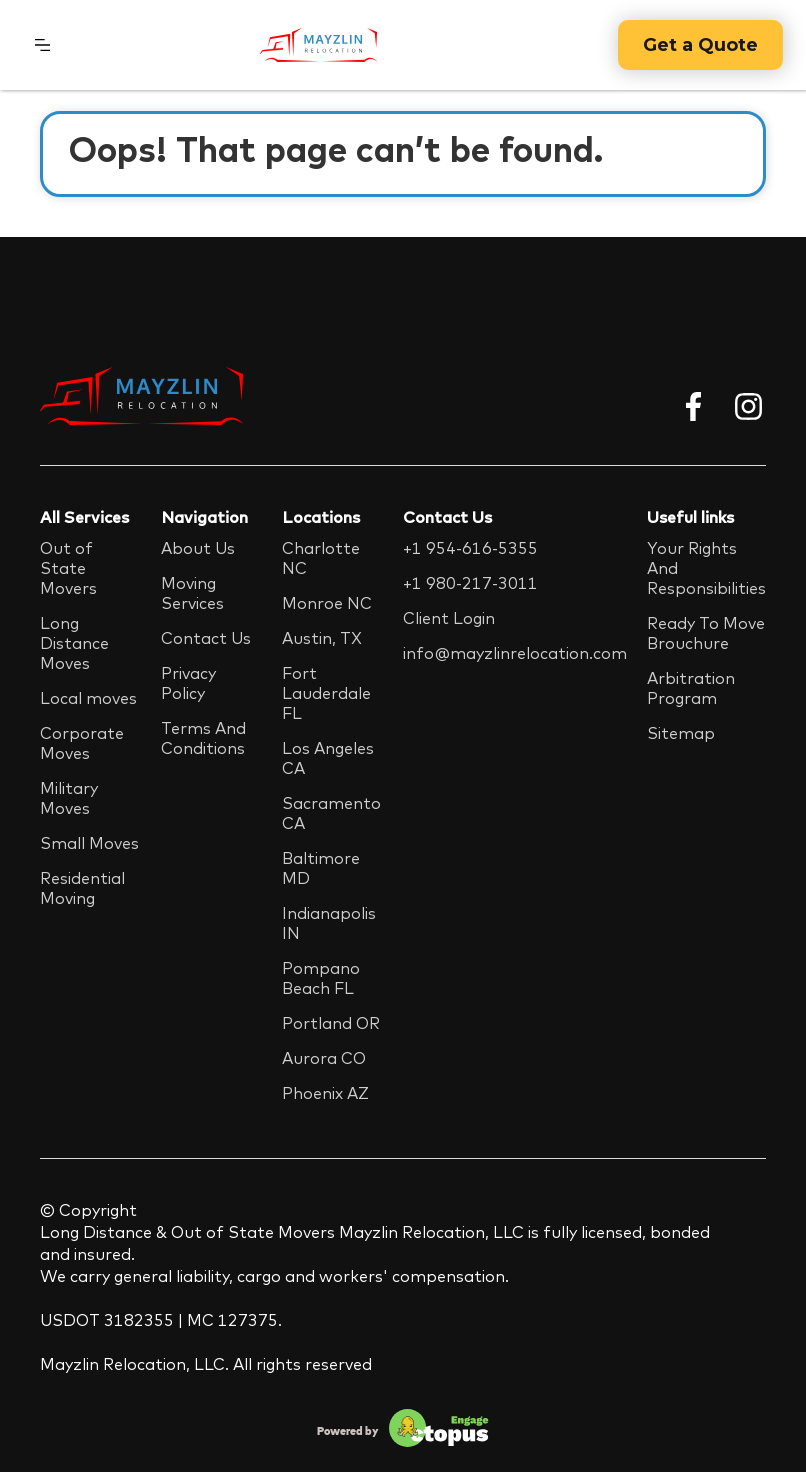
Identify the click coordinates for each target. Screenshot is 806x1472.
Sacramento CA (331, 813)
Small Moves (89, 843)
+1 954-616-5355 (470, 548)
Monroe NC (327, 603)
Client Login (449, 618)
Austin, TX (322, 638)
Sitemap (681, 733)
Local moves (88, 698)
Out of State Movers (68, 568)
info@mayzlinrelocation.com (515, 653)
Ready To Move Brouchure (706, 633)
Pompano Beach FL (321, 978)
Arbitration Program (691, 688)
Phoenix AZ (325, 1093)
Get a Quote (700, 45)
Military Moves (69, 798)
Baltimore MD (321, 868)
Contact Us (206, 638)
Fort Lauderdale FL (326, 693)
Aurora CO (324, 1058)
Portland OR (331, 1023)
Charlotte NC (321, 558)
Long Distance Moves (74, 643)
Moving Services (192, 593)
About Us (198, 548)
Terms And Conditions (203, 738)
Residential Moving (82, 888)
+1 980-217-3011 (470, 583)
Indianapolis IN (329, 923)
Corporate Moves (82, 743)
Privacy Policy (188, 683)
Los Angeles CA (328, 758)
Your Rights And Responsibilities (706, 568)
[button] (42, 45)
